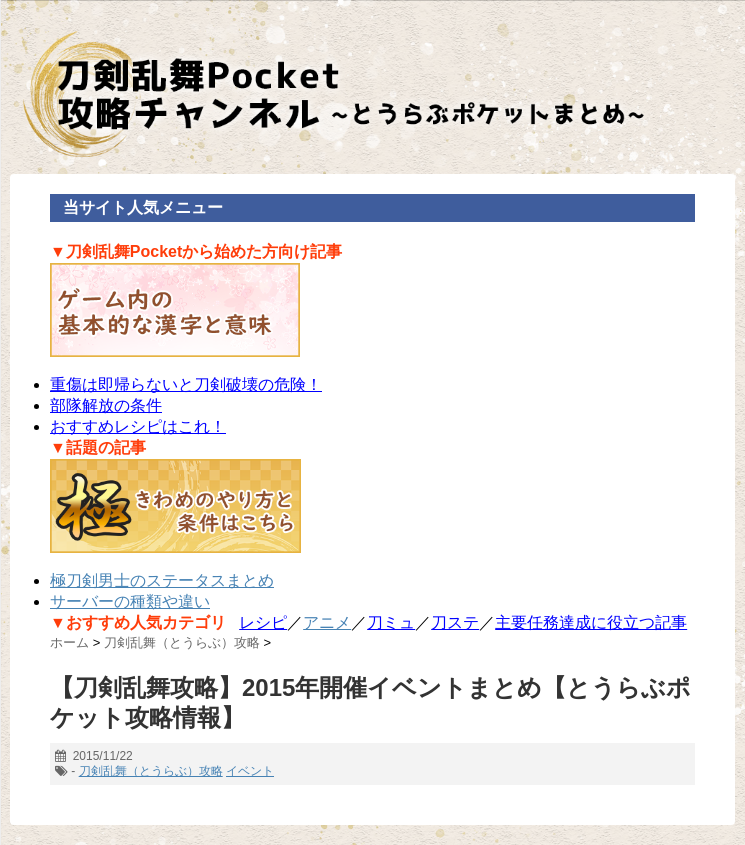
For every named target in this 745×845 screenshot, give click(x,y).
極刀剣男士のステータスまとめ (162, 580)
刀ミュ (391, 622)
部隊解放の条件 (106, 405)
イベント (250, 771)
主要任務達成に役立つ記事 (591, 622)
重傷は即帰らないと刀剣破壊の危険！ (186, 384)
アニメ (327, 622)
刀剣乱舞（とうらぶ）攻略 (151, 771)
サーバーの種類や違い (130, 601)
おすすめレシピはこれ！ (138, 426)
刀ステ (455, 622)
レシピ (263, 622)
